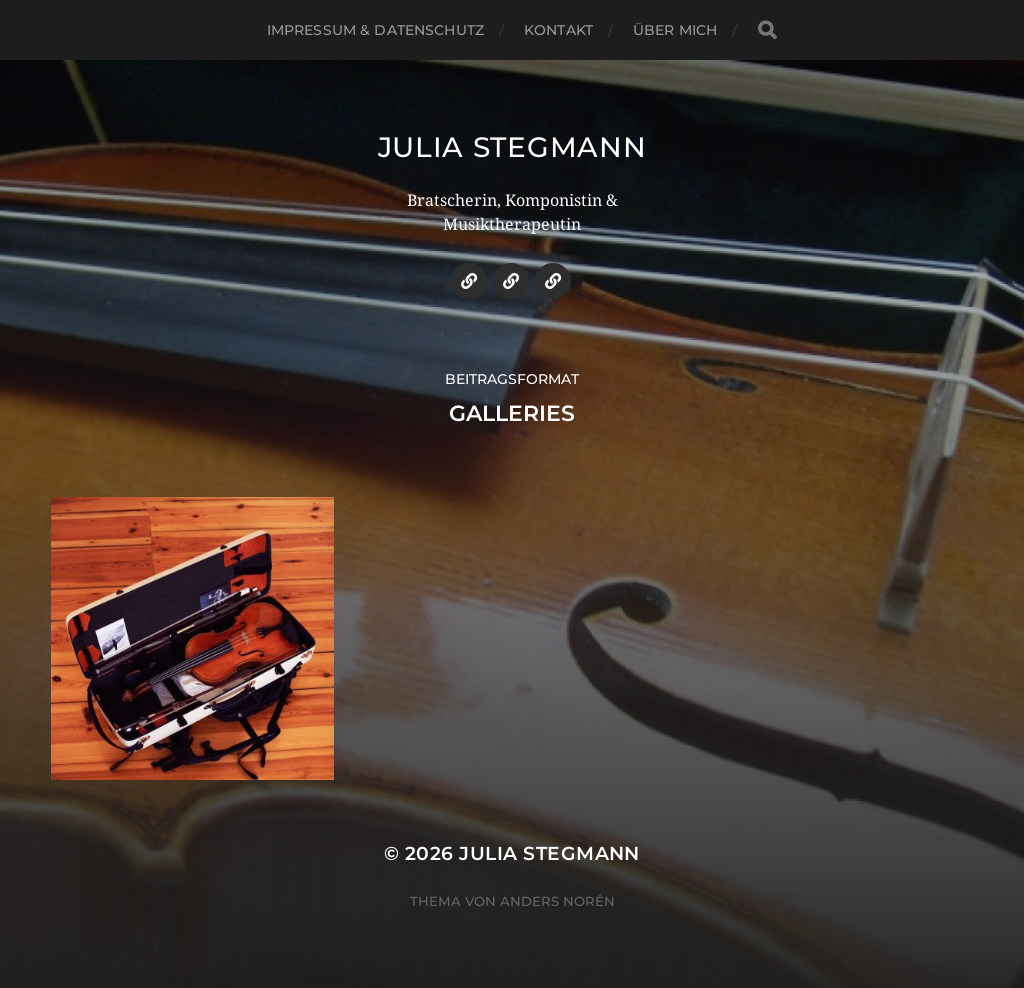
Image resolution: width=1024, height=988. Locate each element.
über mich (675, 30)
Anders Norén (557, 901)
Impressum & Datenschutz (375, 30)
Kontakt (558, 30)
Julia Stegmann (512, 147)
